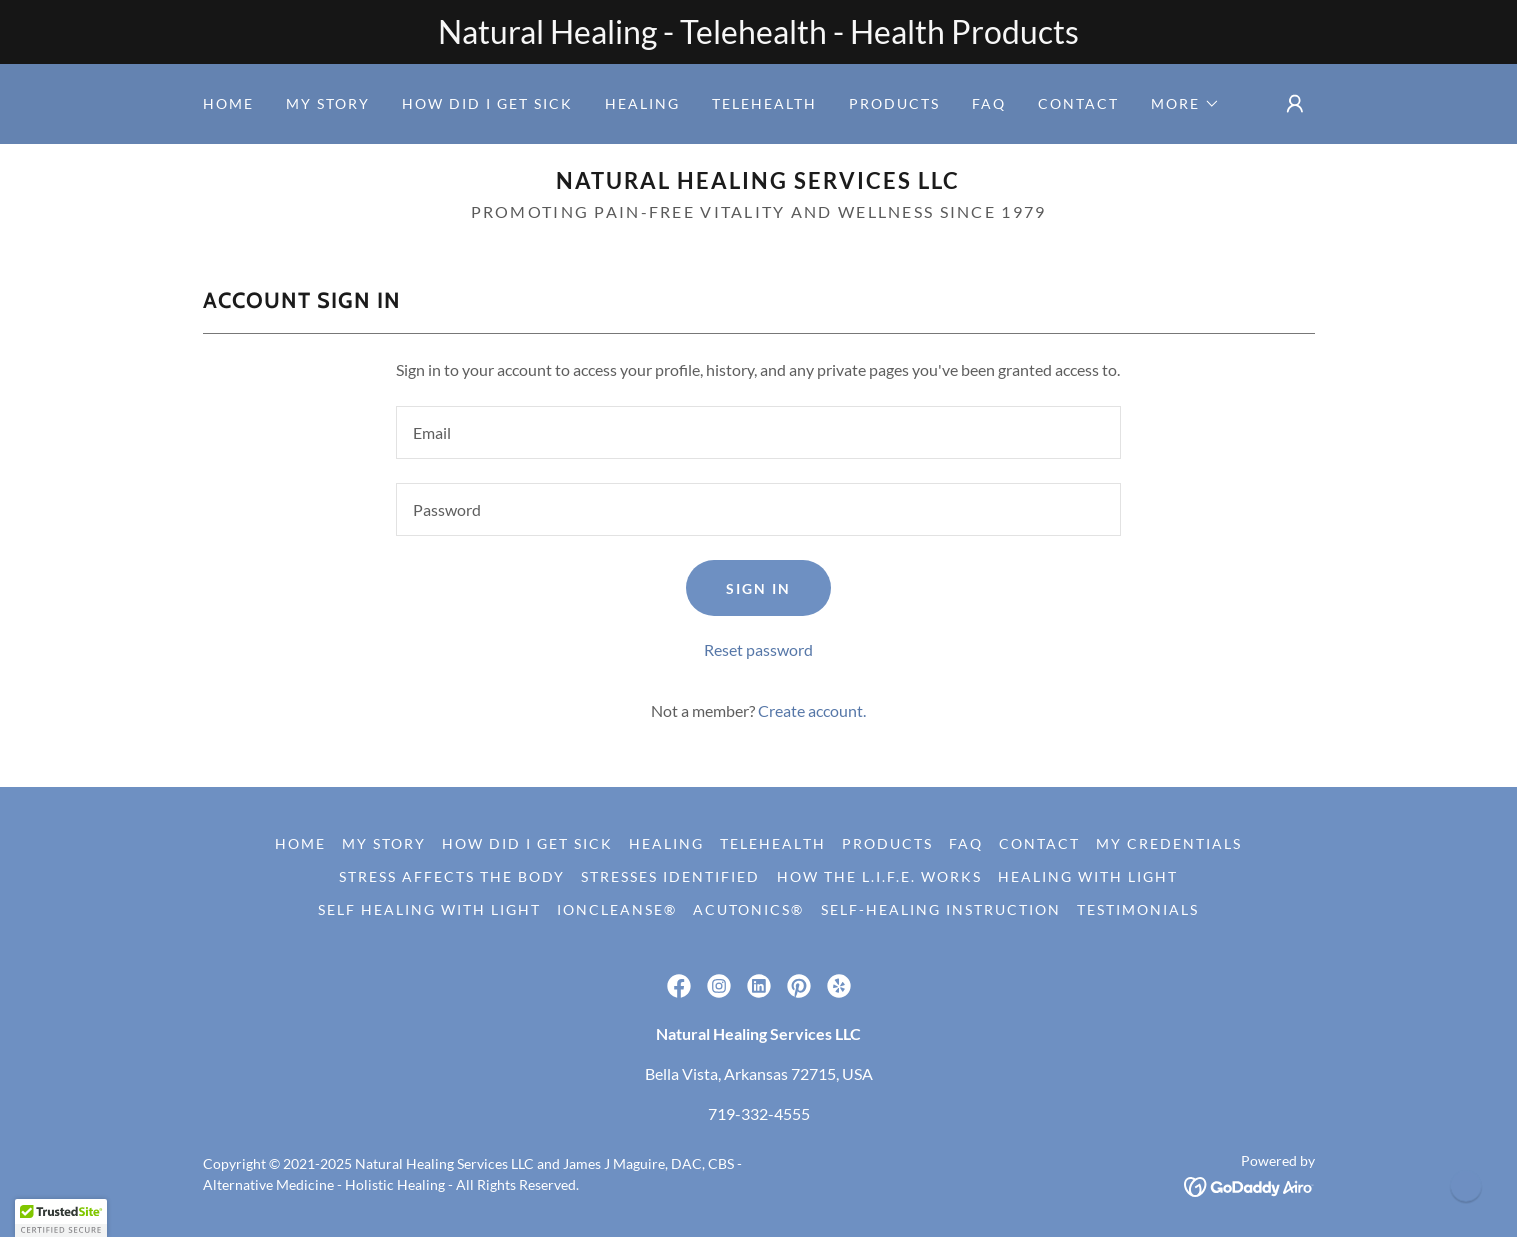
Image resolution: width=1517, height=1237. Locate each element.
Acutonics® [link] (748, 909)
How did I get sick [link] (487, 103)
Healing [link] (642, 103)
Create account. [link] (812, 710)
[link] (758, 182)
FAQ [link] (989, 103)
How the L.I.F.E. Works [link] (879, 876)
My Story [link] (328, 103)
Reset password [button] (758, 649)
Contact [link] (1078, 103)
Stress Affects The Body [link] (452, 876)
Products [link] (894, 103)
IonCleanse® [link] (617, 909)
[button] (1185, 104)
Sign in (758, 588)
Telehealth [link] (764, 103)
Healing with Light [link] (1088, 876)
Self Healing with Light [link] (429, 909)
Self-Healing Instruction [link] (941, 909)
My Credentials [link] (1169, 843)
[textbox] (758, 432)
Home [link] (228, 103)
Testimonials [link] (1138, 909)
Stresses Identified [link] (670, 876)
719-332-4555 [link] (759, 1113)
